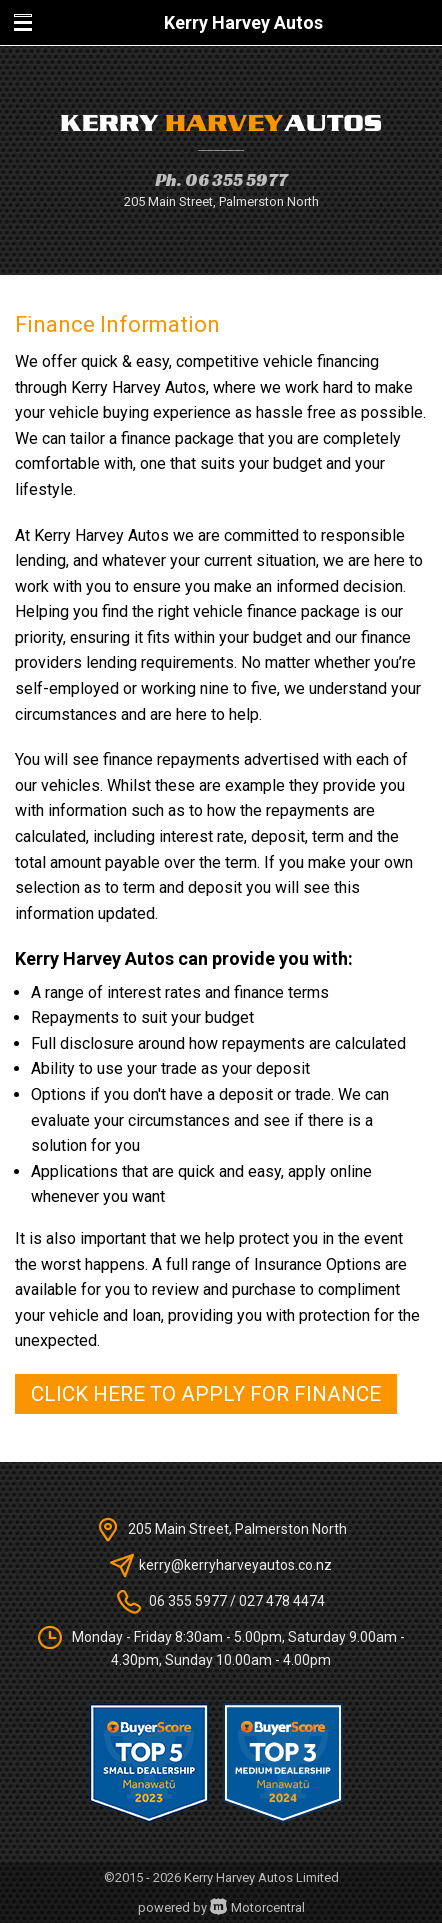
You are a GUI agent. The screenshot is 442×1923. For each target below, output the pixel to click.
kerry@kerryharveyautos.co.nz (235, 1565)
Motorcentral (257, 1907)
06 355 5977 (236, 179)
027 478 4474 (282, 1601)
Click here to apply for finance (206, 1394)
